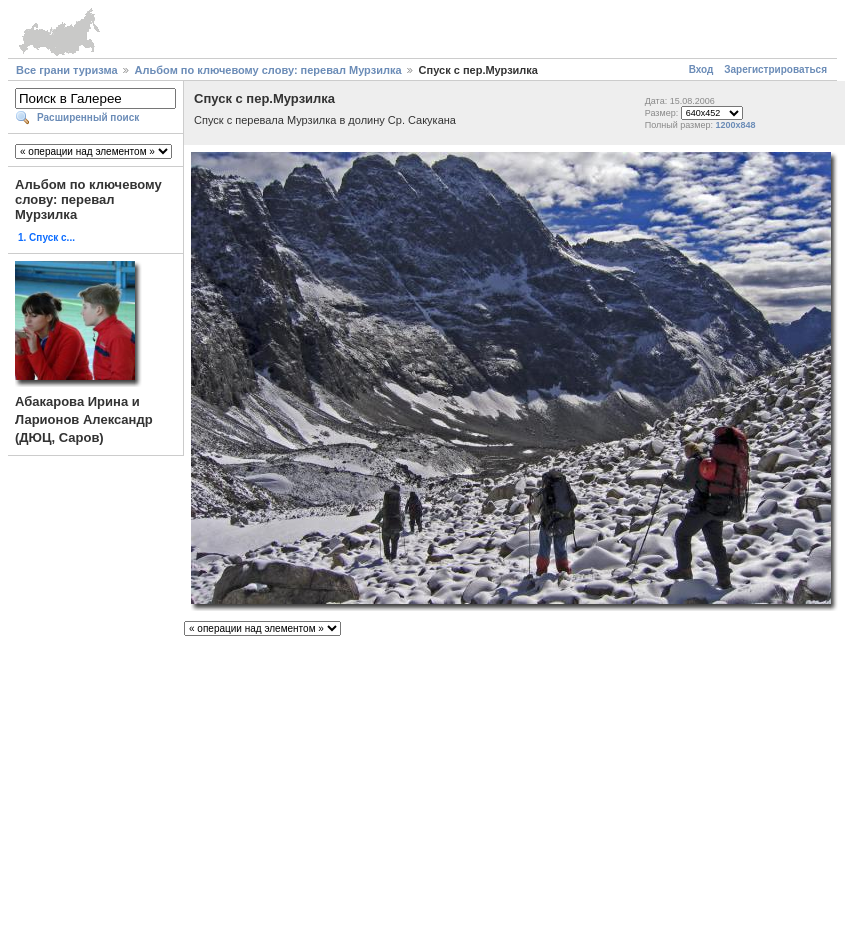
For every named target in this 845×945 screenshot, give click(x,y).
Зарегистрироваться (775, 69)
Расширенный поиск (88, 117)
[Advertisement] (422, 783)
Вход (701, 69)
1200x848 (735, 125)
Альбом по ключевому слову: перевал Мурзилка (268, 70)
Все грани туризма (67, 70)
